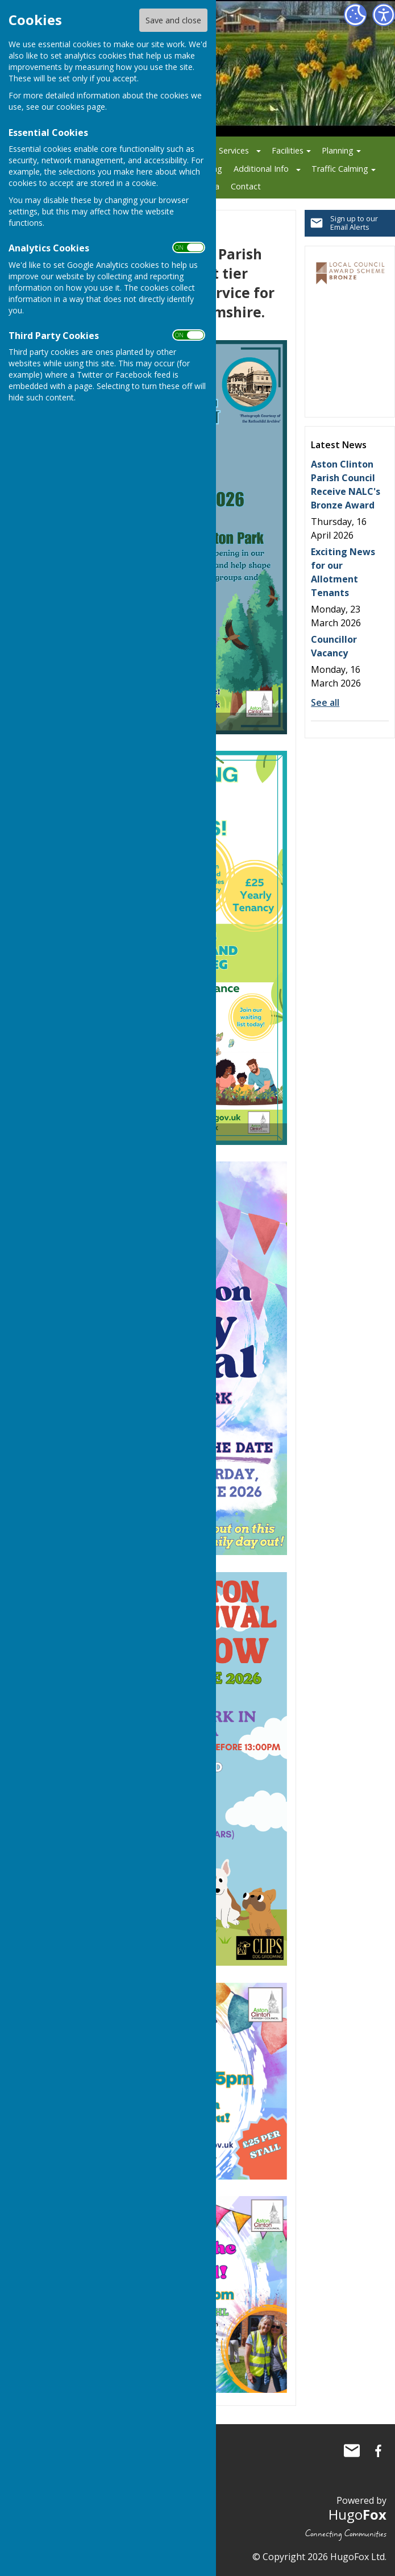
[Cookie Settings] (355, 14)
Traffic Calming (339, 168)
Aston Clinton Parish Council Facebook (377, 2450)
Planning (338, 150)
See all (325, 702)
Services (234, 150)
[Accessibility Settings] (383, 14)
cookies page (80, 106)
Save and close (173, 20)
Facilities (287, 150)
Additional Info (261, 168)
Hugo (357, 2514)
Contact (246, 186)
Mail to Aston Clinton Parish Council (351, 2450)
